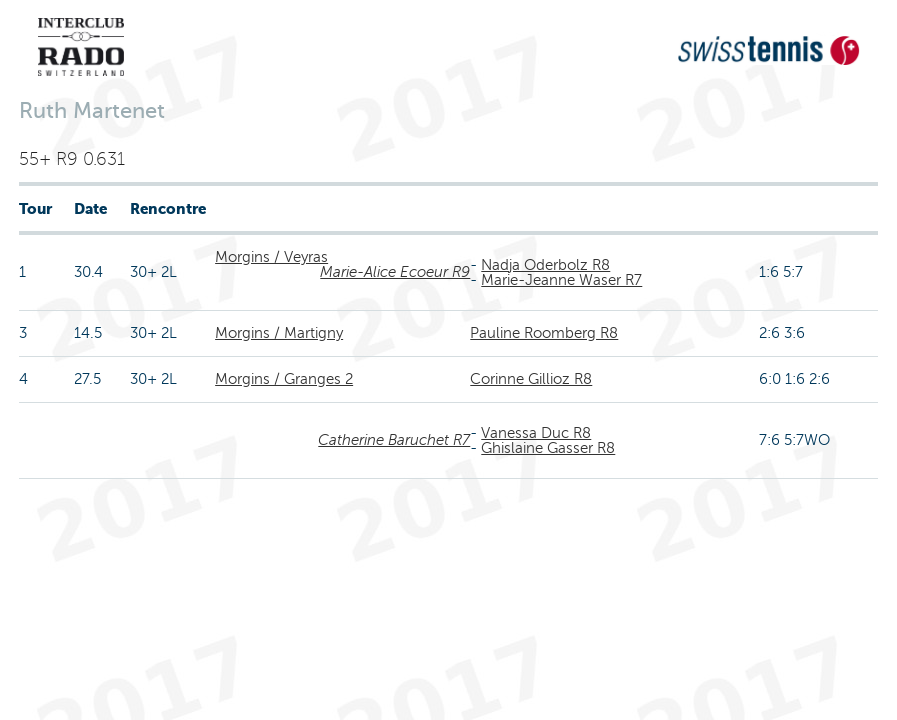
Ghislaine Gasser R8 (548, 448)
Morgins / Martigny (279, 333)
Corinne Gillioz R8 (531, 379)
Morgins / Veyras (271, 257)
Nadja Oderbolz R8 (545, 265)
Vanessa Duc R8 (536, 433)
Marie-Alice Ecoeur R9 (395, 272)
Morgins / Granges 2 (284, 379)
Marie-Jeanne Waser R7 (561, 280)
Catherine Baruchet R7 (394, 440)
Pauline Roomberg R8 (544, 333)
